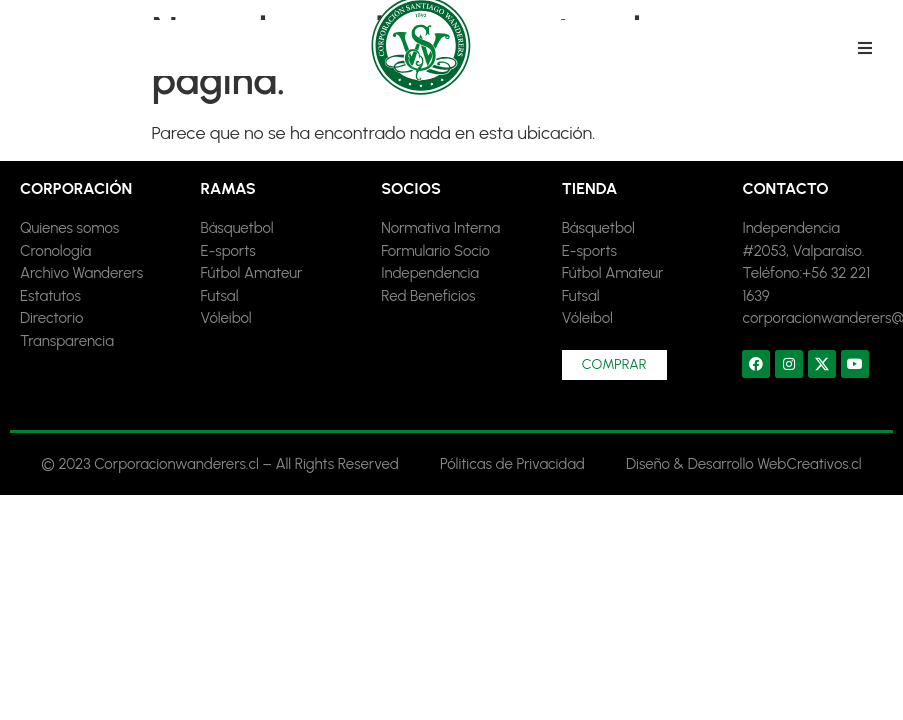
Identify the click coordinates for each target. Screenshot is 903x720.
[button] (865, 48)
